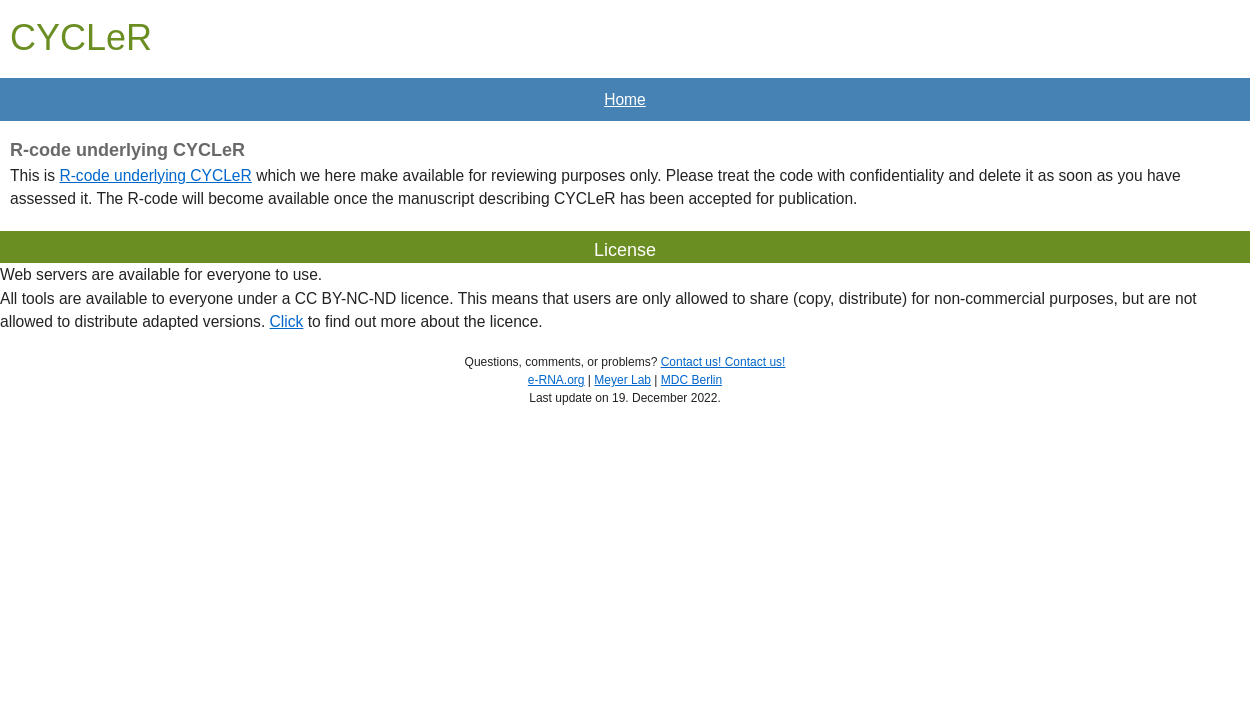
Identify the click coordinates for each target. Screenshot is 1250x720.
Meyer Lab (622, 380)
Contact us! (693, 362)
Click (287, 321)
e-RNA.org (556, 380)
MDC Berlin (691, 380)
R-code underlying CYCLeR (155, 175)
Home (625, 99)
